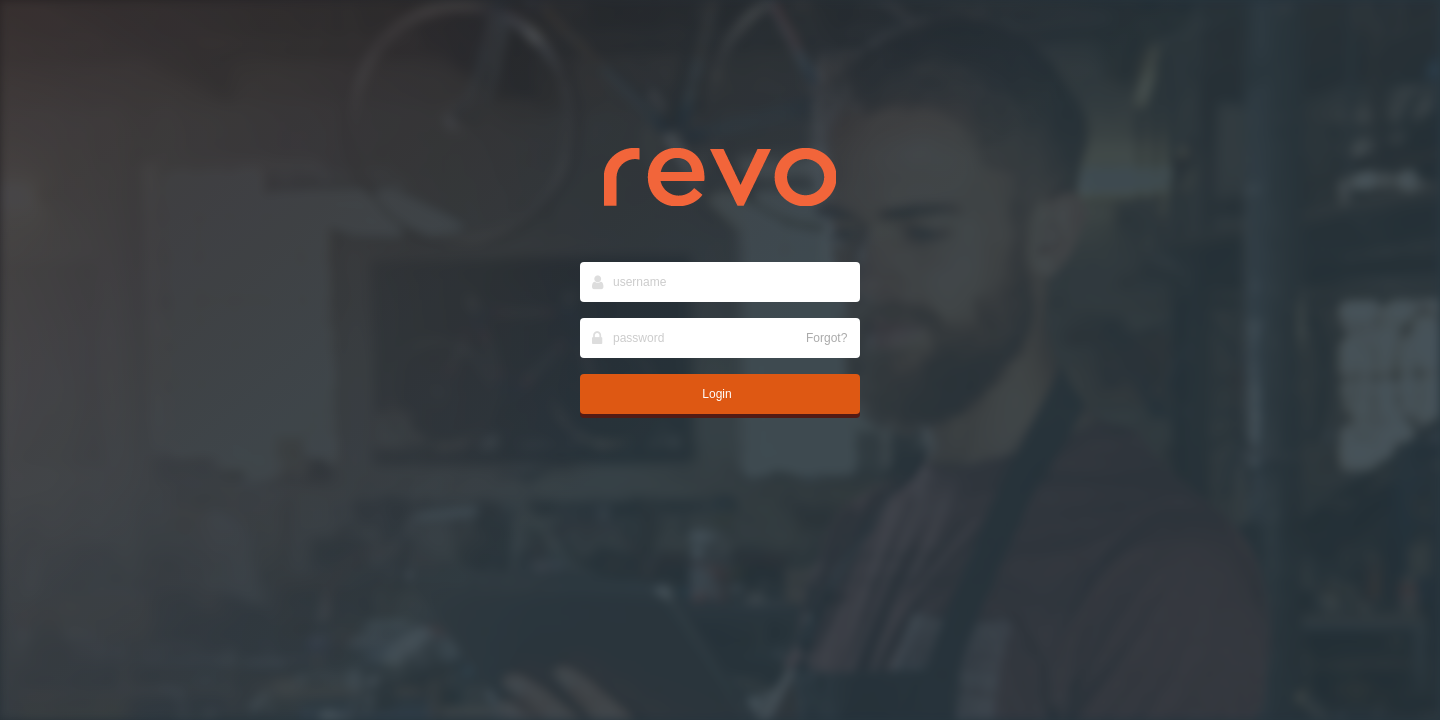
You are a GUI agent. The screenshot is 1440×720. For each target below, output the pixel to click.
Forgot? (826, 338)
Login (716, 394)
